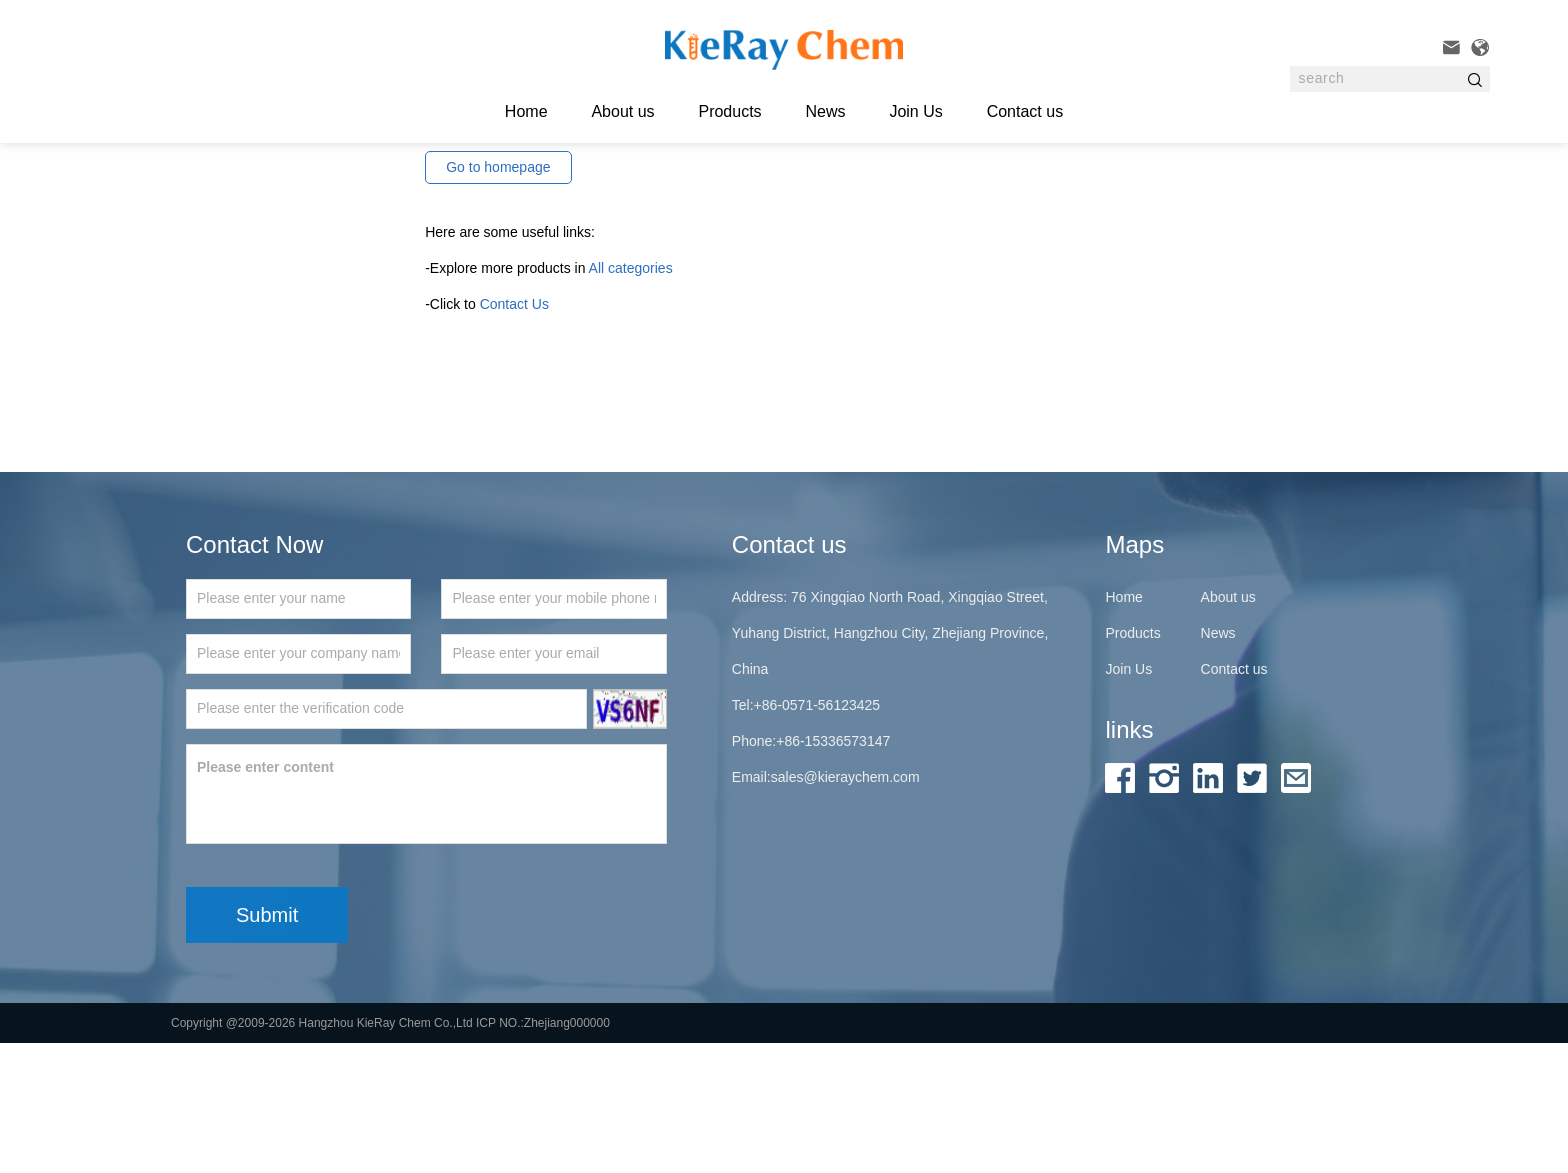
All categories (631, 398)
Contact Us (514, 434)
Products (729, 111)
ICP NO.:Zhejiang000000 (543, 1153)
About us (622, 111)
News (826, 111)
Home (1123, 727)
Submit (267, 1045)
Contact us (1025, 111)
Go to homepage (498, 297)
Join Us (915, 111)
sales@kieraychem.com (845, 907)
